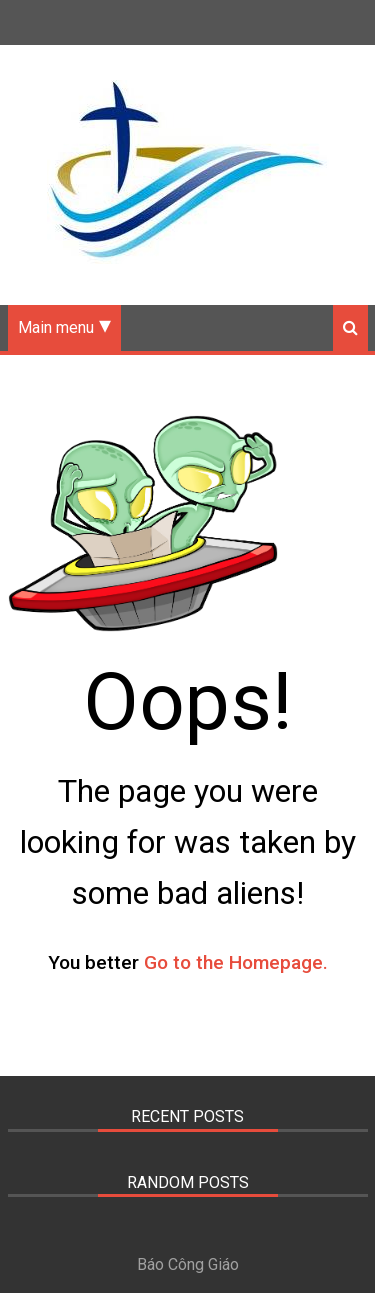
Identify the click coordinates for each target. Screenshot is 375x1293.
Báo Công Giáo (188, 1264)
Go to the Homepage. (236, 962)
